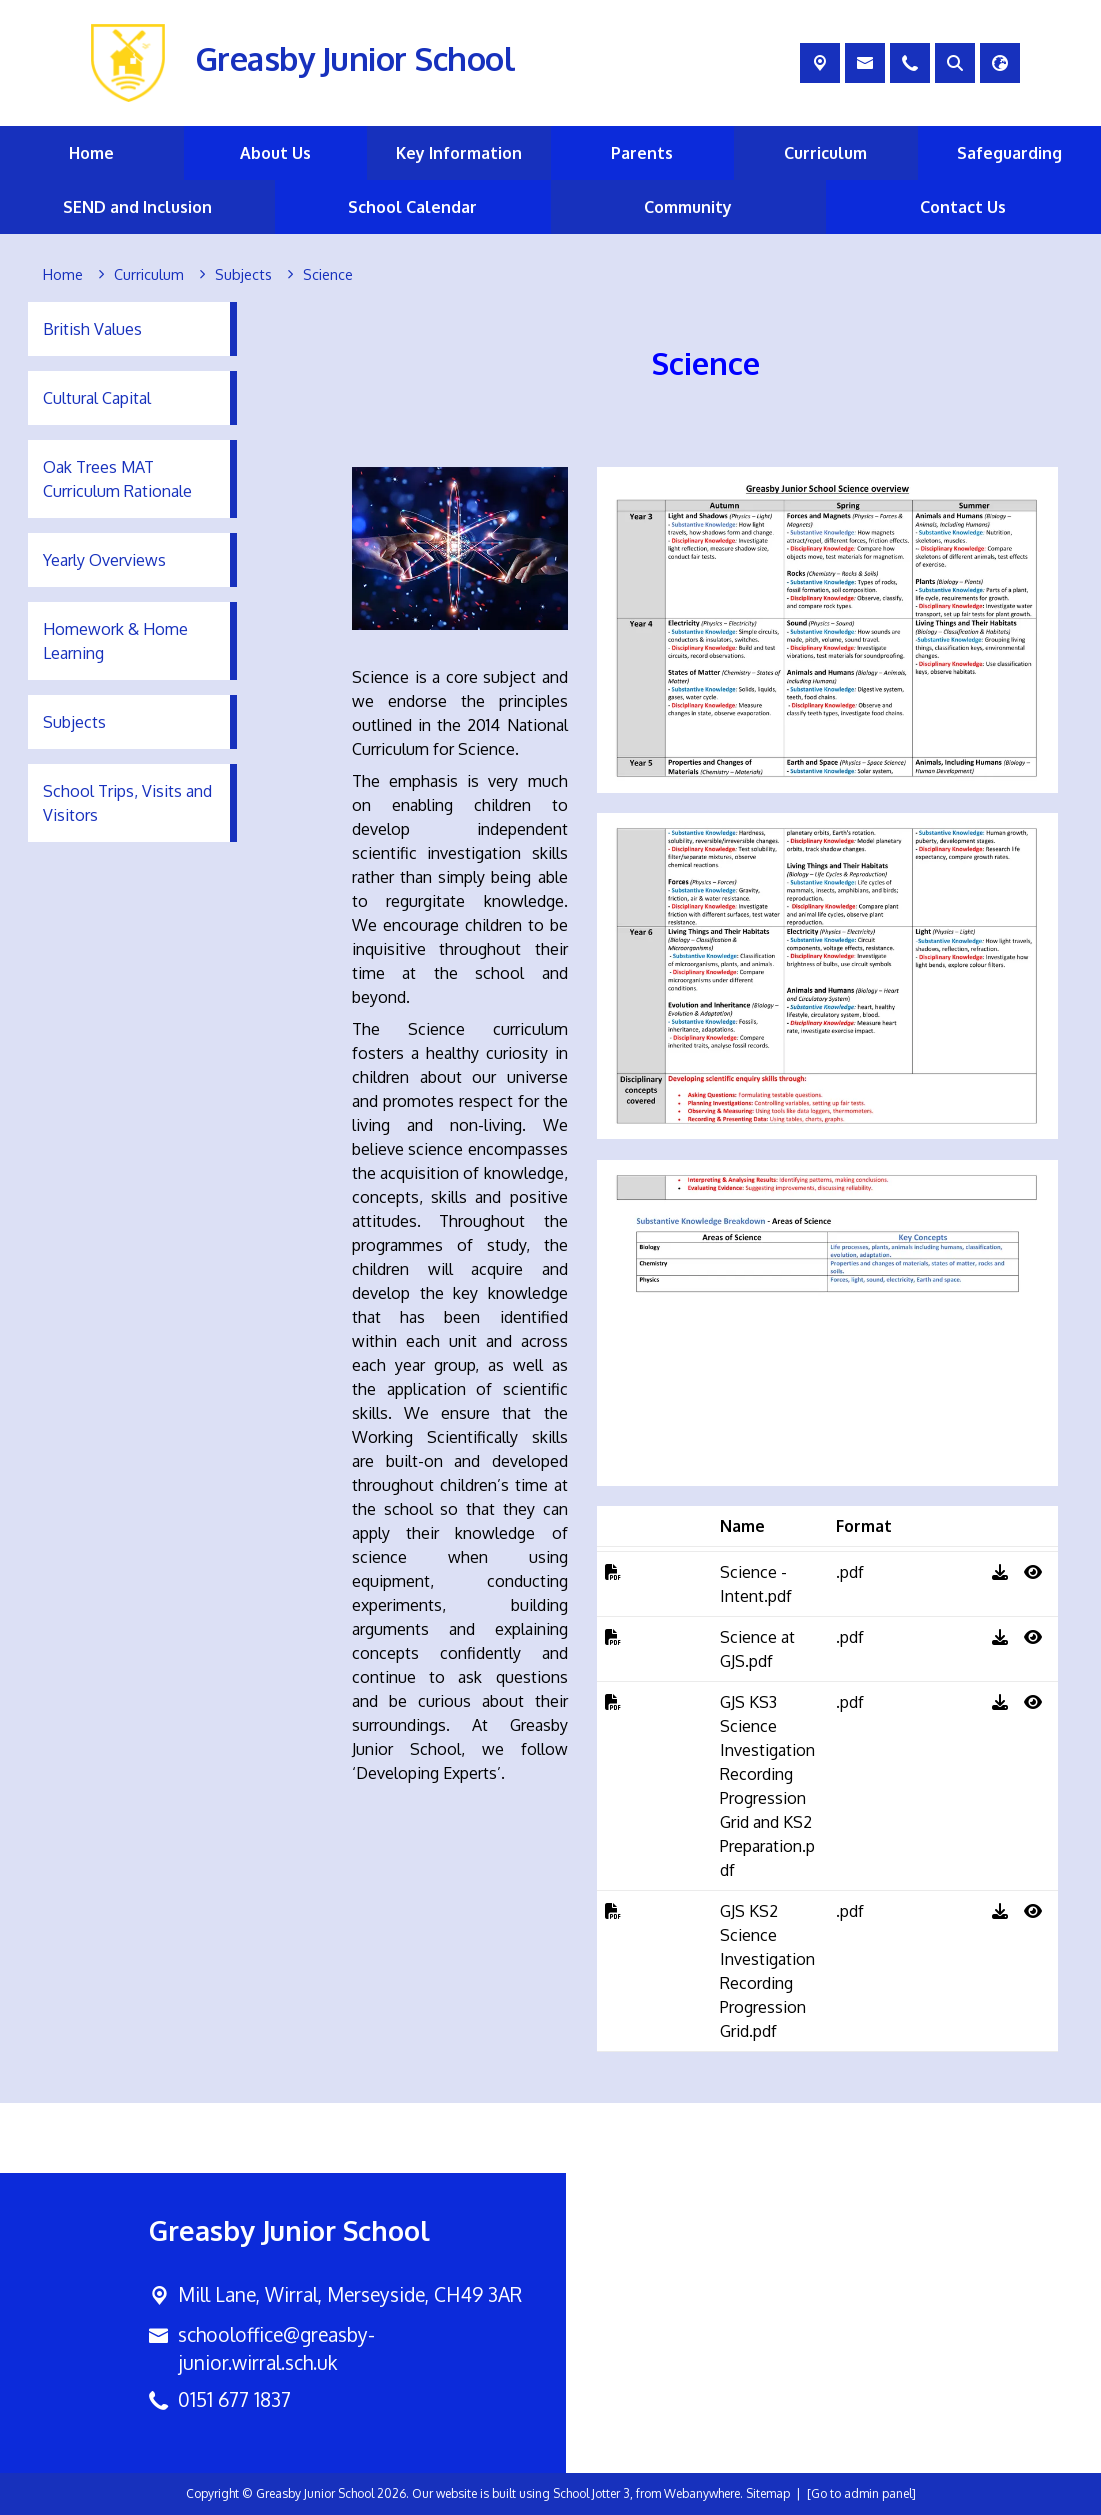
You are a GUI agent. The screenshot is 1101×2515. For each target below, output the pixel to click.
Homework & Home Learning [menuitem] (115, 641)
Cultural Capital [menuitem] (97, 398)
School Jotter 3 (591, 2493)
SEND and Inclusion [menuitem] (137, 207)
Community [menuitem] (688, 207)
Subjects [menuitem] (74, 722)
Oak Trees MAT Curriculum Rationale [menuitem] (117, 479)
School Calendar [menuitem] (412, 207)
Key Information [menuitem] (459, 153)
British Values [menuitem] (92, 329)
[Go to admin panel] (861, 2493)
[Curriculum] (149, 275)
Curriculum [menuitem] (825, 153)
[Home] (63, 275)
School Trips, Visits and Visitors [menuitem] (127, 803)
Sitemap (768, 2493)
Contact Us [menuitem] (963, 207)
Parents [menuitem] (642, 153)
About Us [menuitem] (275, 153)
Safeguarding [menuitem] (1009, 153)
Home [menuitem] (91, 153)
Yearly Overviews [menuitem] (104, 560)
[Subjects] (243, 275)
